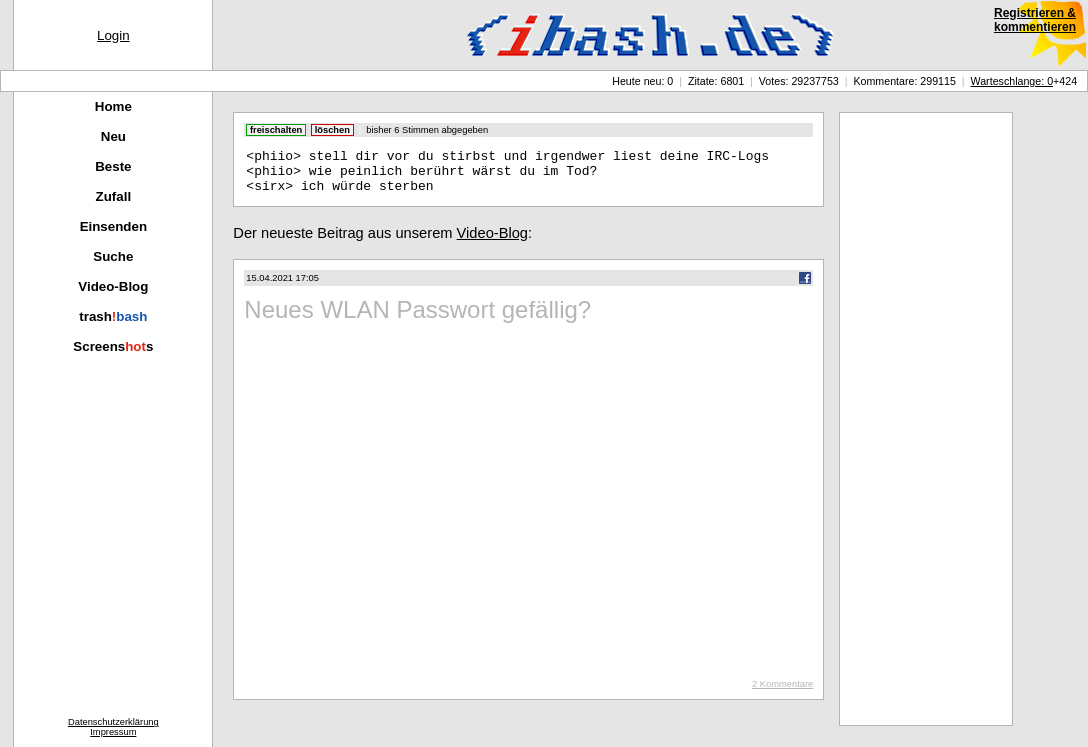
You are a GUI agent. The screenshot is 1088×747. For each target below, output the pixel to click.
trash (113, 316)
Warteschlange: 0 (1012, 81)
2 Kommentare (782, 693)
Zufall (114, 196)
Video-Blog (113, 286)
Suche (113, 256)
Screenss (113, 346)
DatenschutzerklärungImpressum (113, 727)
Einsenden (113, 226)
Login (113, 35)
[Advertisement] (926, 419)
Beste (113, 166)
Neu (113, 136)
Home (113, 106)
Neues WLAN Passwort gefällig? (417, 318)
